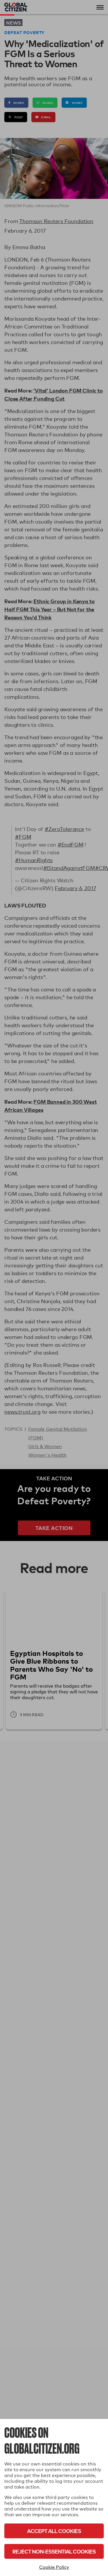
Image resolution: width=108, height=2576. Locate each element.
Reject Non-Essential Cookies (54, 2551)
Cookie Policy (54, 2567)
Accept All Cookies (54, 2530)
